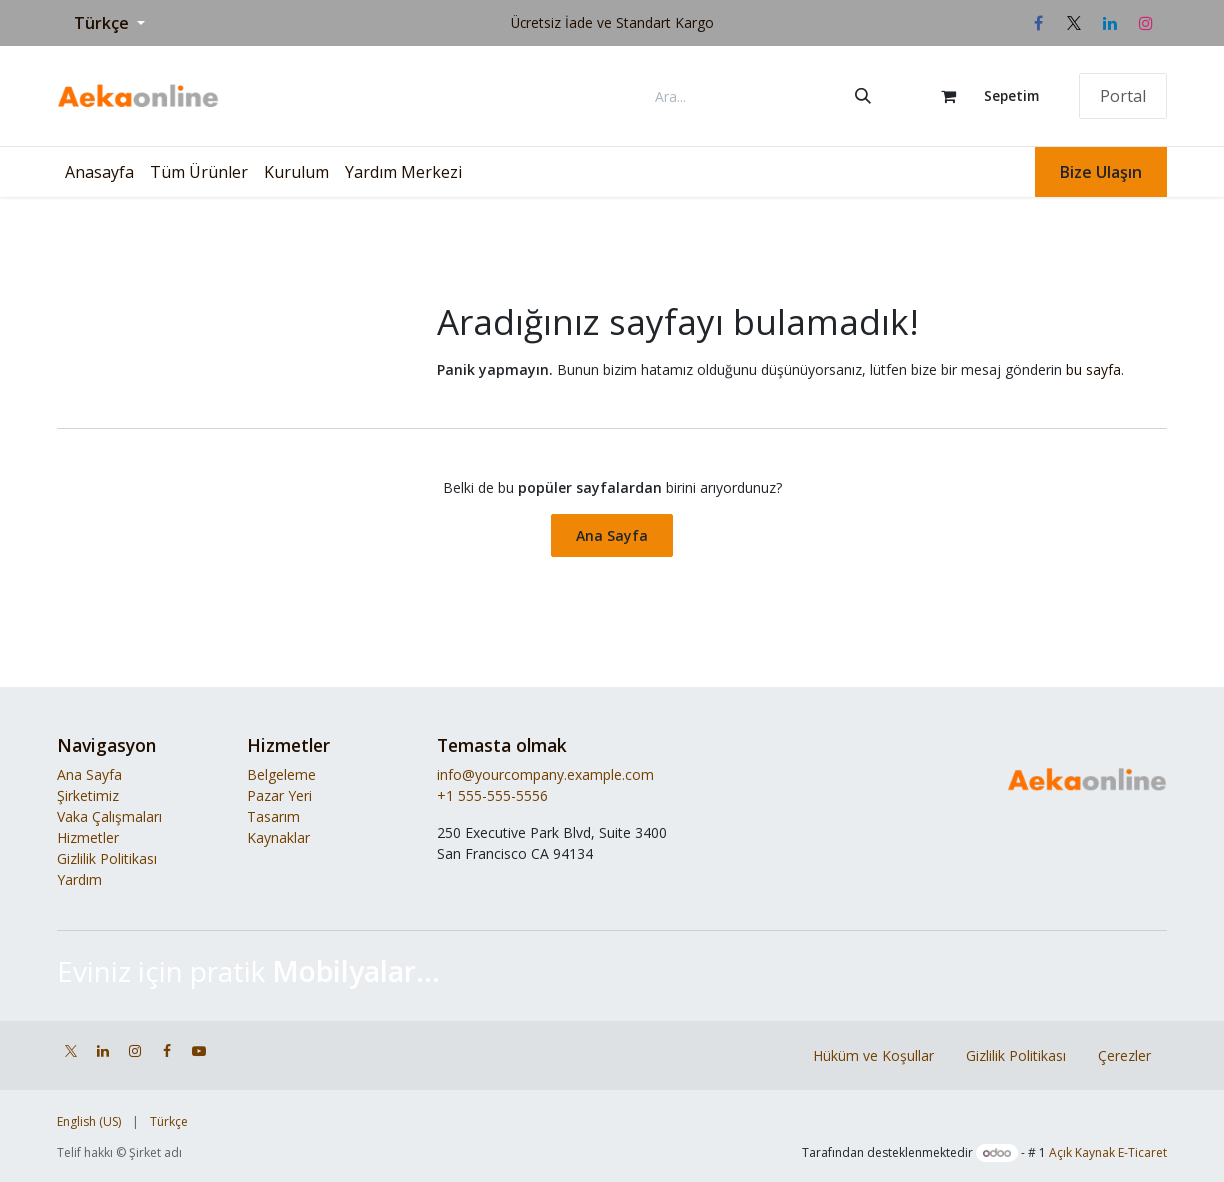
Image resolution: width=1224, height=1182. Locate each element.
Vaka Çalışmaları (109, 816)
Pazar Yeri (279, 795)
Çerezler (1124, 1055)
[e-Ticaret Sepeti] (980, 96)
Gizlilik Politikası (107, 858)
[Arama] (863, 96)
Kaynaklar (278, 837)
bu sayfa (1093, 369)
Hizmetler (88, 837)
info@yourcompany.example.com (545, 774)
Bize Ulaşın (1101, 172)
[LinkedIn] (1110, 23)
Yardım (79, 879)
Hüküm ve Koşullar (873, 1055)
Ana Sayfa (612, 535)
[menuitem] (99, 172)
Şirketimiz (88, 795)
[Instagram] (1146, 23)
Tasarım (273, 816)
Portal (1123, 96)
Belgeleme (281, 774)
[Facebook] (1038, 23)
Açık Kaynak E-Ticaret (1108, 1152)
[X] (1074, 23)
